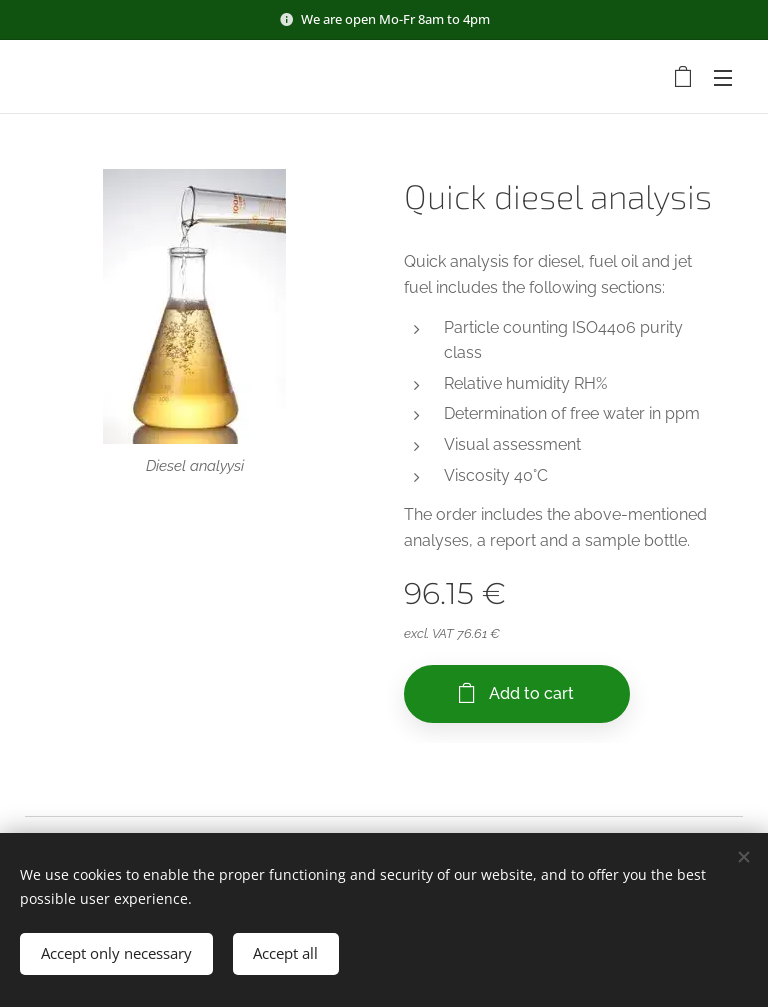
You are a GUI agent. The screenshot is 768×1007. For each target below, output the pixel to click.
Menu (723, 78)
